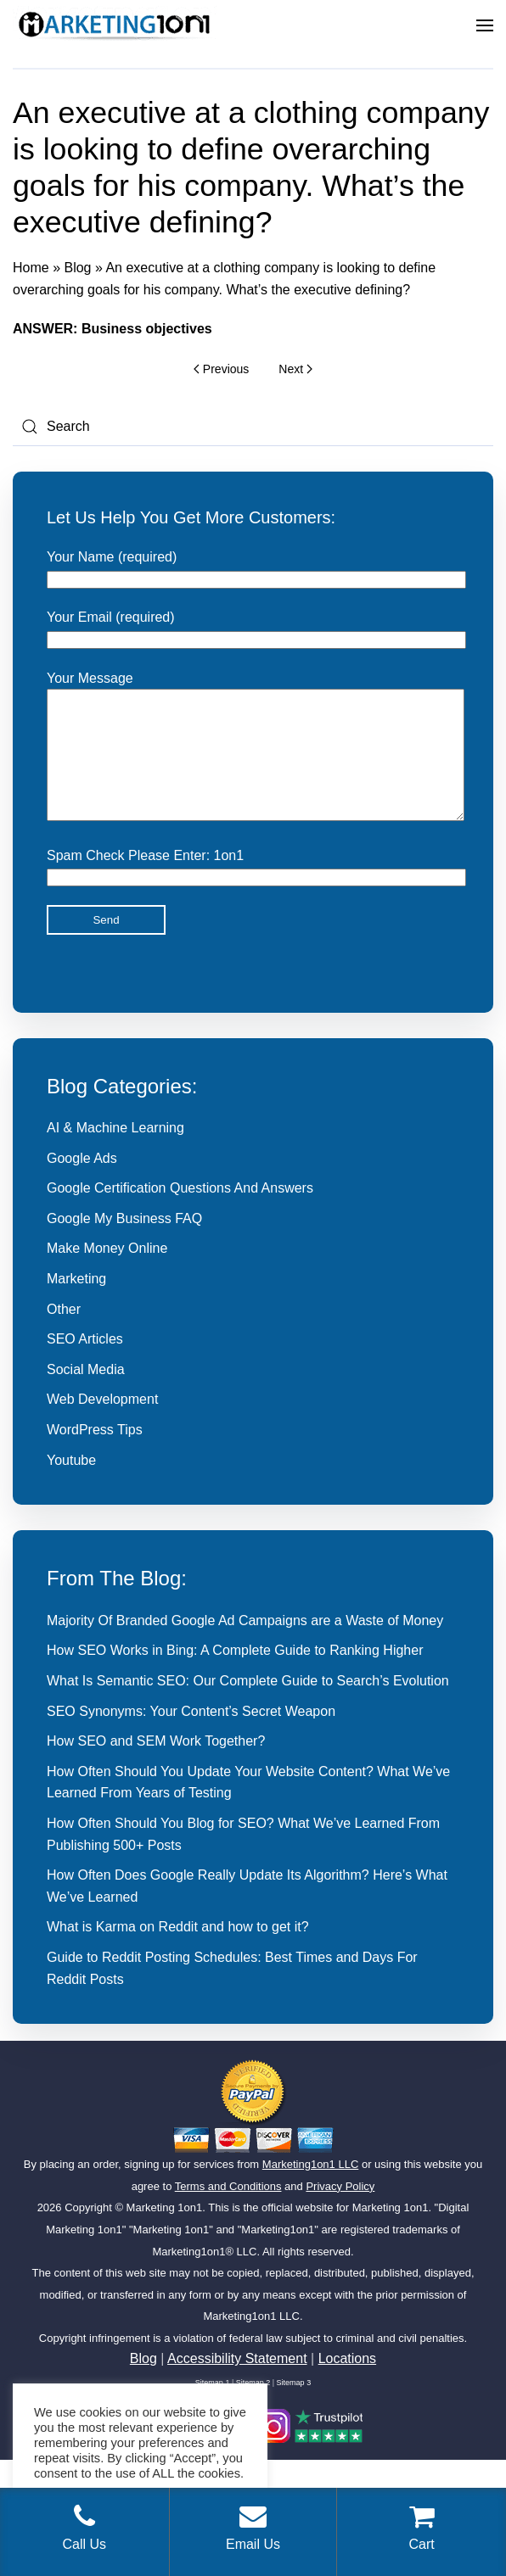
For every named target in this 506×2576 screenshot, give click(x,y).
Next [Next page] (295, 369)
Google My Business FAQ (124, 1244)
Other (64, 1334)
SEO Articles (85, 1364)
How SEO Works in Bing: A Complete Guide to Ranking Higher (235, 1675)
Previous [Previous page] (221, 369)
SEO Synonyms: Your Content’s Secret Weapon (191, 1736)
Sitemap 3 (294, 2408)
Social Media (86, 1395)
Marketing (76, 1304)
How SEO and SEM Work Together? (156, 1766)
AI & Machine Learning (115, 1153)
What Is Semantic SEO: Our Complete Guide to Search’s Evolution (248, 1706)
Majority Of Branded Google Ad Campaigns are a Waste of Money (245, 1646)
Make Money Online (107, 1273)
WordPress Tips (95, 1455)
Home (31, 267)
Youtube (71, 1485)
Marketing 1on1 (165, 2233)
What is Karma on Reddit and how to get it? (178, 1952)
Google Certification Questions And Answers (180, 1213)
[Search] (253, 426)
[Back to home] (114, 25)
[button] (484, 25)
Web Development (102, 1424)
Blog (77, 267)
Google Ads (82, 1183)
